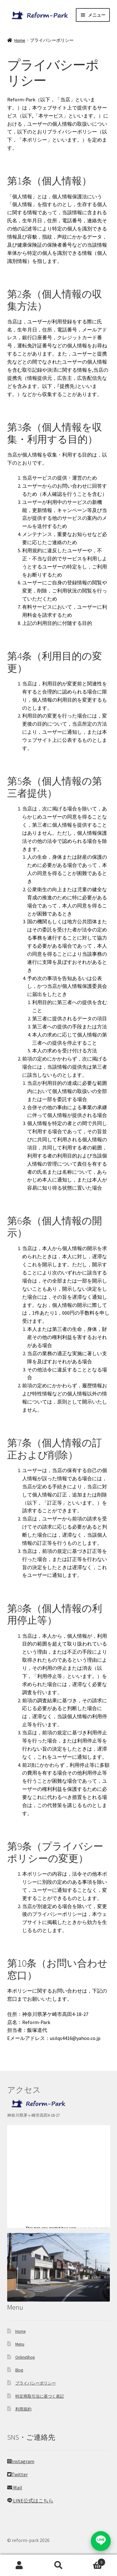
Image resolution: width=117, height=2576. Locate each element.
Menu (19, 2344)
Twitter (17, 2474)
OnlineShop (25, 2357)
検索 (58, 2565)
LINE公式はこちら (30, 2500)
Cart (91, 2560)
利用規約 (23, 2408)
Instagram (20, 2461)
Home (19, 40)
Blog (19, 2369)
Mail (14, 2487)
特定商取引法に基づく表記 (39, 2396)
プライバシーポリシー (35, 2382)
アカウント (19, 2565)
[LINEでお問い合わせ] (101, 2541)
